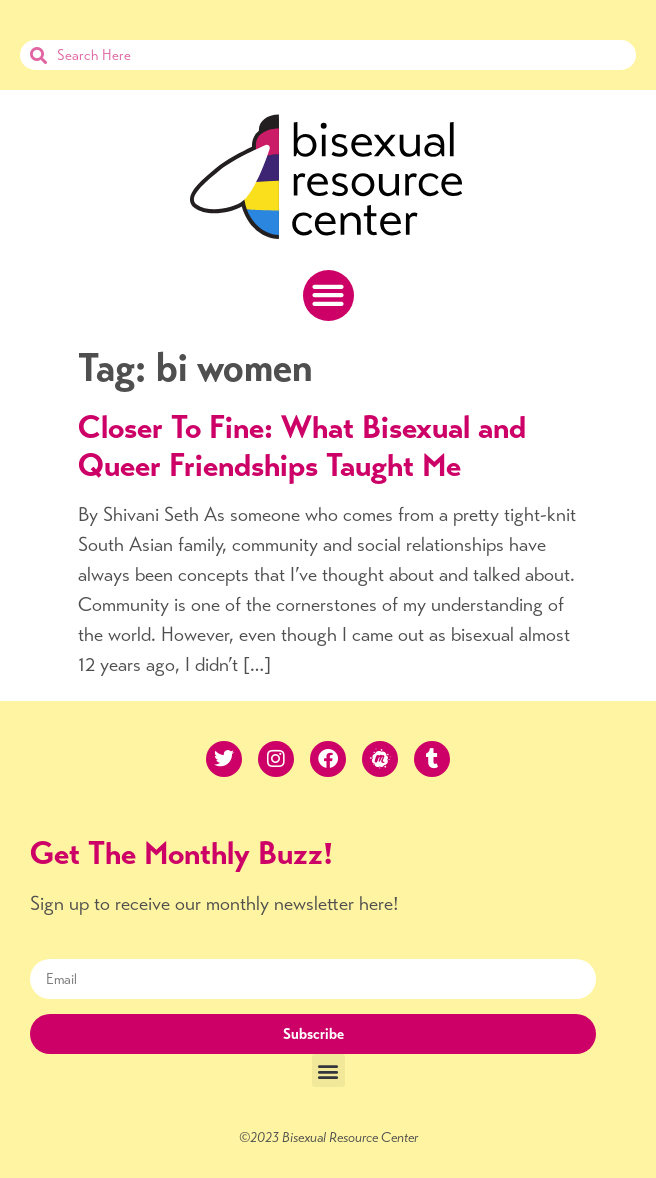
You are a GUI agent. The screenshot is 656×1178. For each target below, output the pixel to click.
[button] (328, 295)
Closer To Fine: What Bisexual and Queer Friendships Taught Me (302, 446)
